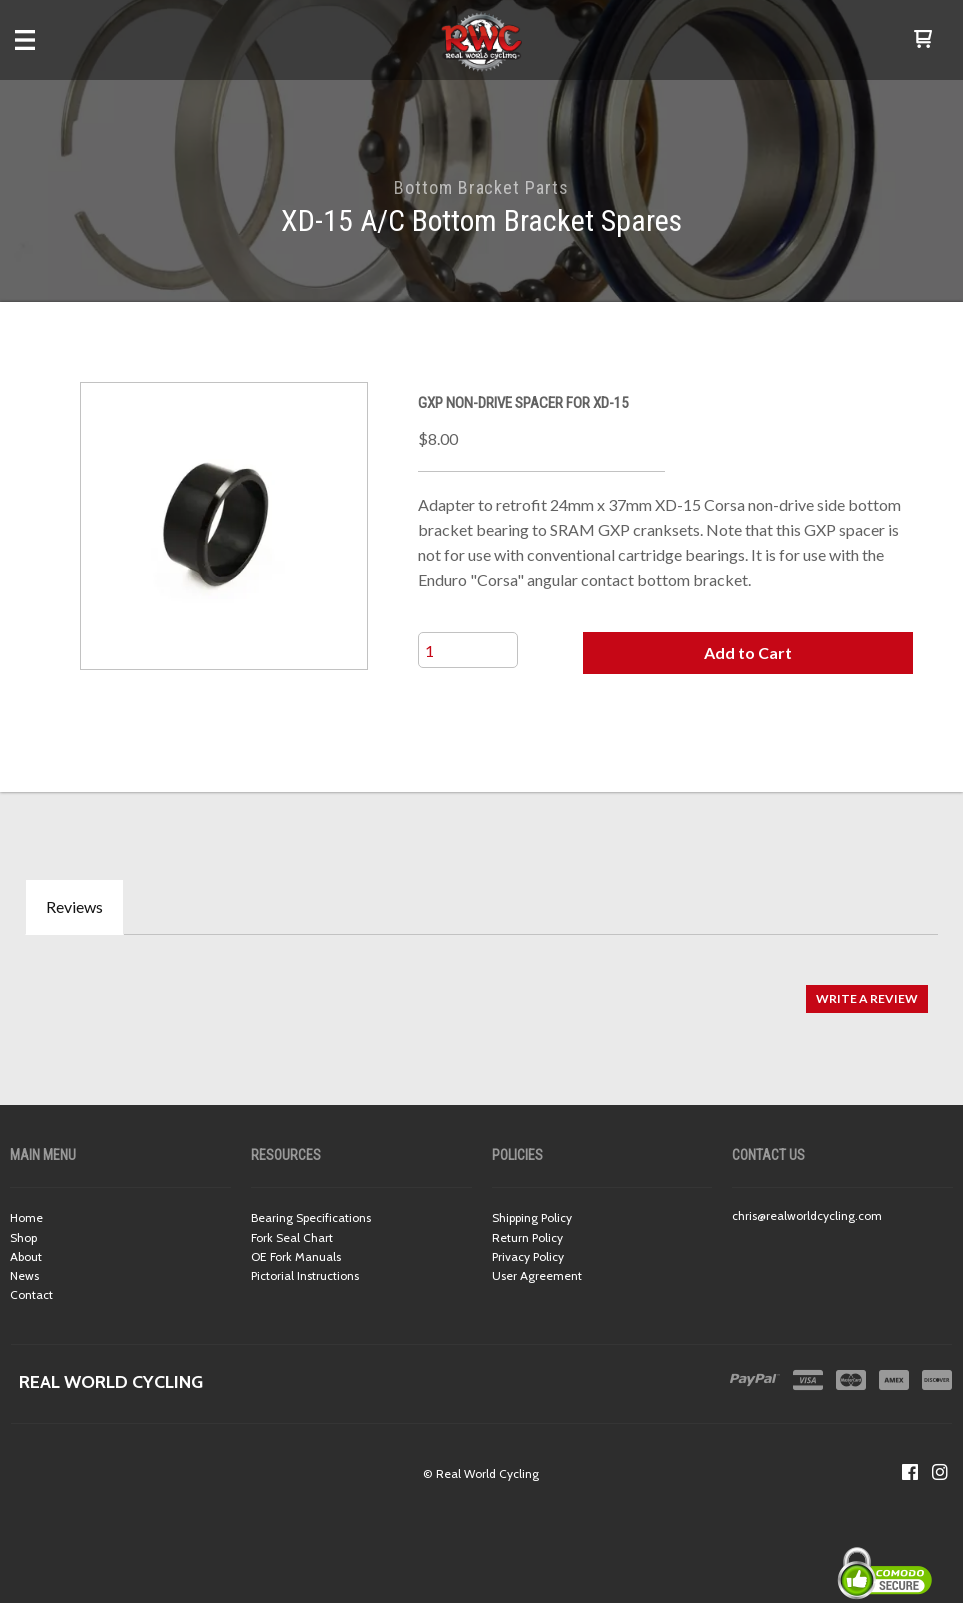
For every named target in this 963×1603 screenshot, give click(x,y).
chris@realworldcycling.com (807, 1215)
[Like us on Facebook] (910, 1472)
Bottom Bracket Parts (481, 187)
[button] (923, 40)
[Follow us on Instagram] (940, 1472)
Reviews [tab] (74, 906)
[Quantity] (468, 650)
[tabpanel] (481, 988)
